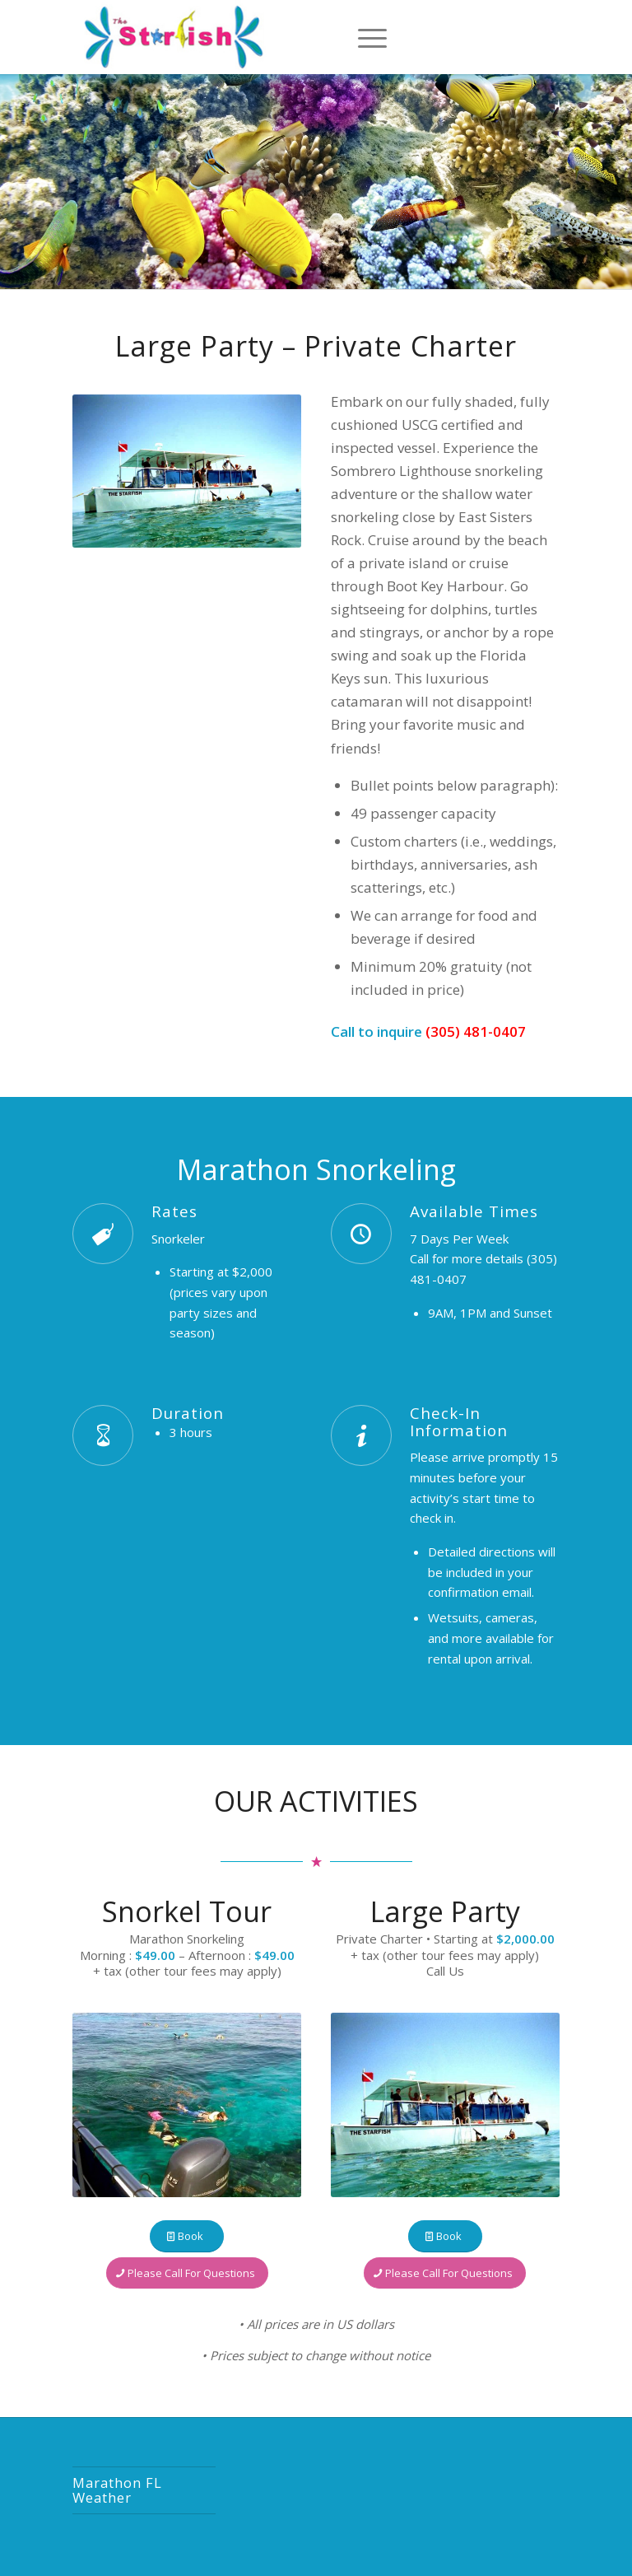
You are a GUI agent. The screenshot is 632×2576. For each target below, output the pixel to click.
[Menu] (368, 37)
